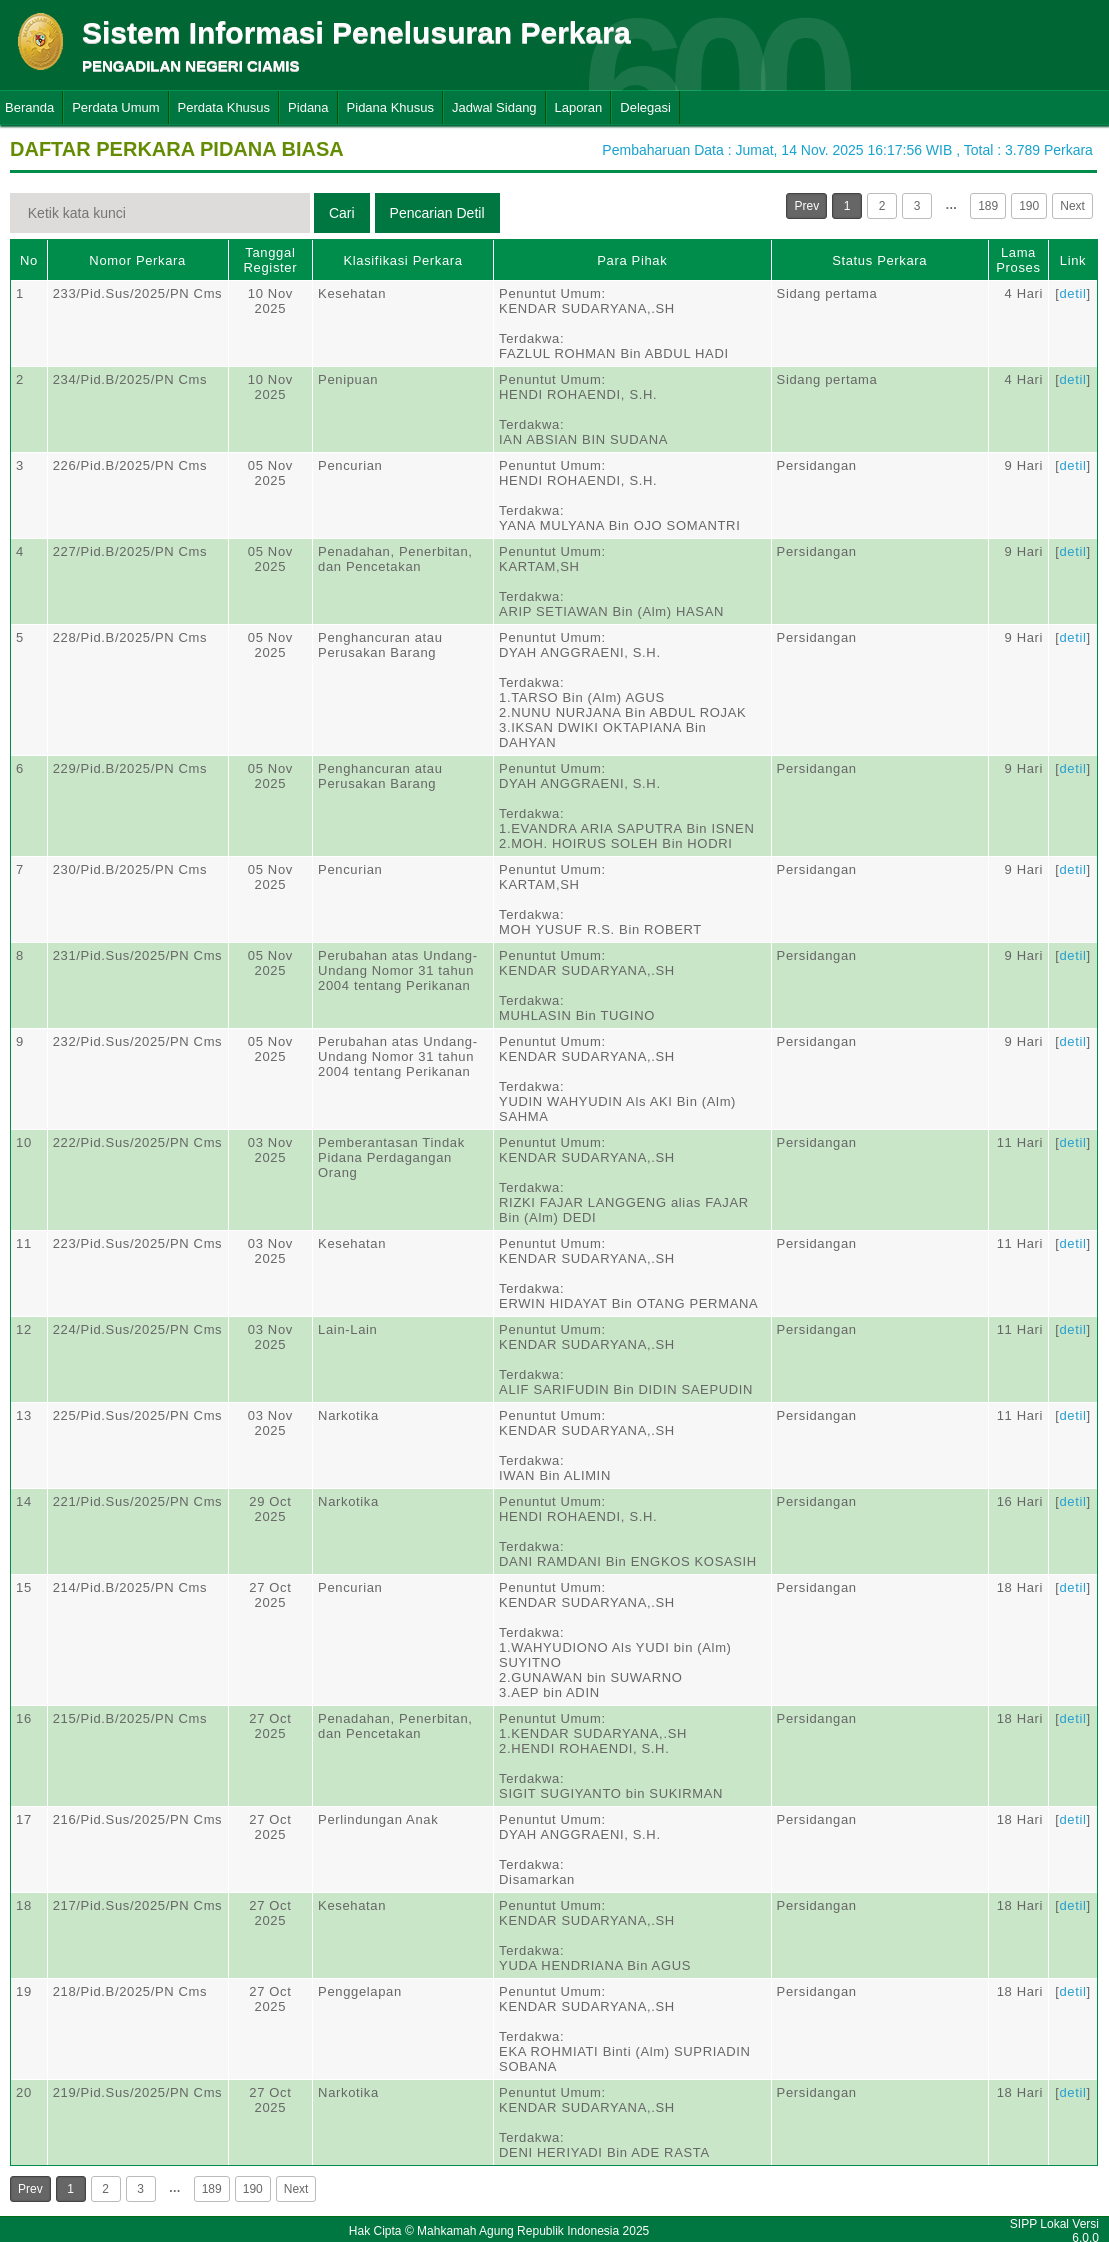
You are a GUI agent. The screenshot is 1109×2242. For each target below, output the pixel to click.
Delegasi (645, 107)
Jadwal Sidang (494, 107)
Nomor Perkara (137, 260)
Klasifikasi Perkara (402, 260)
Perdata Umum (115, 107)
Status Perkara (879, 260)
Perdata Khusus (224, 107)
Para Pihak (632, 260)
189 (988, 206)
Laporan (579, 107)
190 (1029, 206)
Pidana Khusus (390, 107)
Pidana (308, 107)
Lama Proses (1018, 260)
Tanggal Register (271, 260)
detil (1072, 293)
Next (1072, 206)
